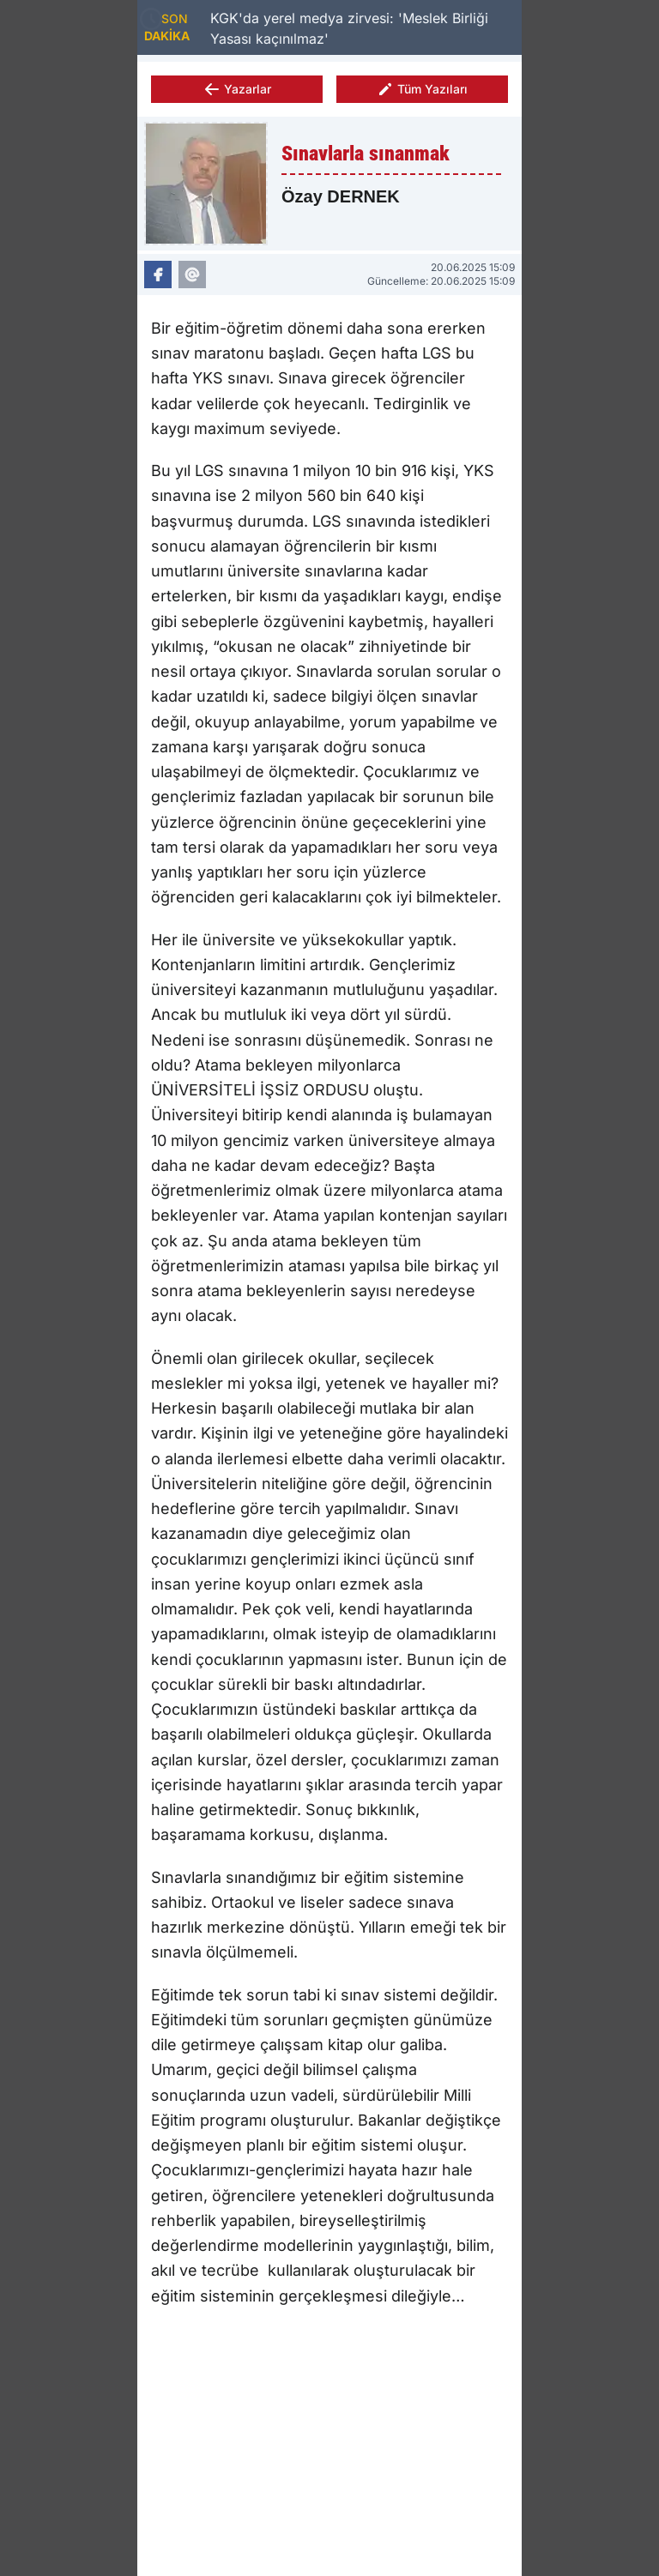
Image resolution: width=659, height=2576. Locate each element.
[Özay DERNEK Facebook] (158, 274)
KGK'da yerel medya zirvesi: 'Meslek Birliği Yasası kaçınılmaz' (349, 28)
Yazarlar (237, 89)
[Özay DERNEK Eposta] (192, 274)
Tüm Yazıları (422, 89)
